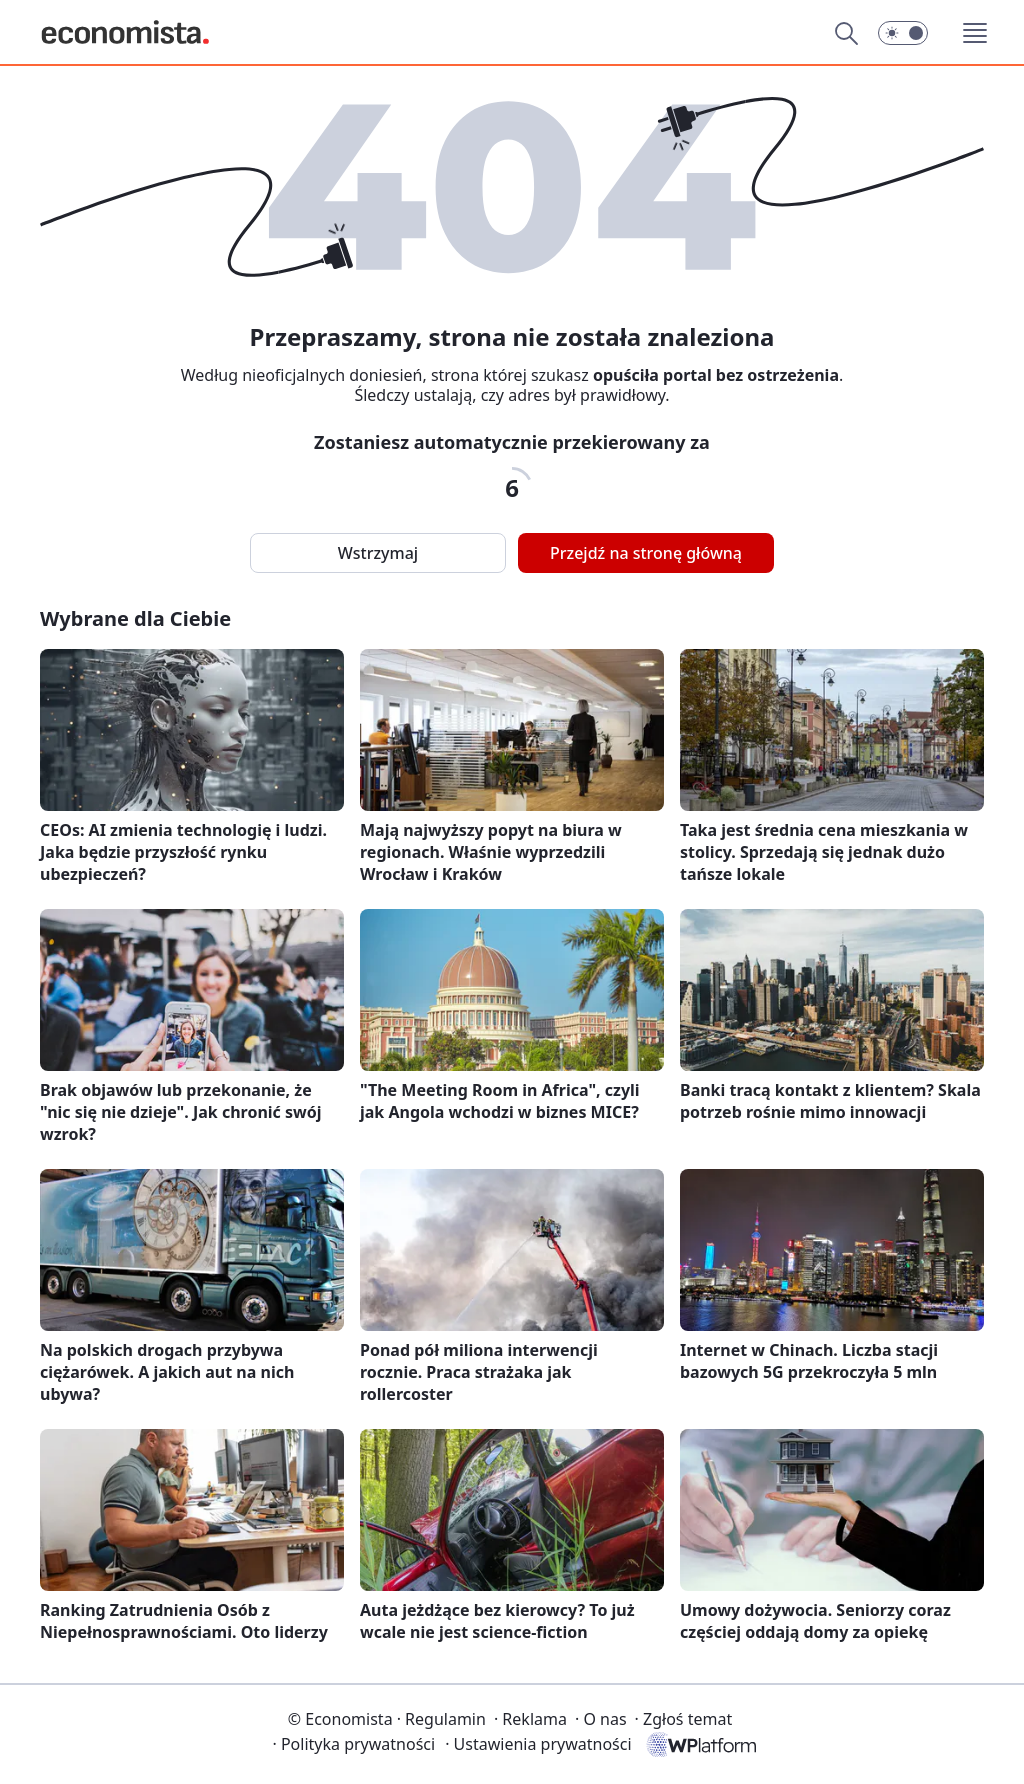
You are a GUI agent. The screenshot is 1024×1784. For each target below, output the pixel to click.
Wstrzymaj (378, 553)
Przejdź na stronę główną (646, 553)
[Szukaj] (846, 33)
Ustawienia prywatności (538, 1744)
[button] (903, 33)
